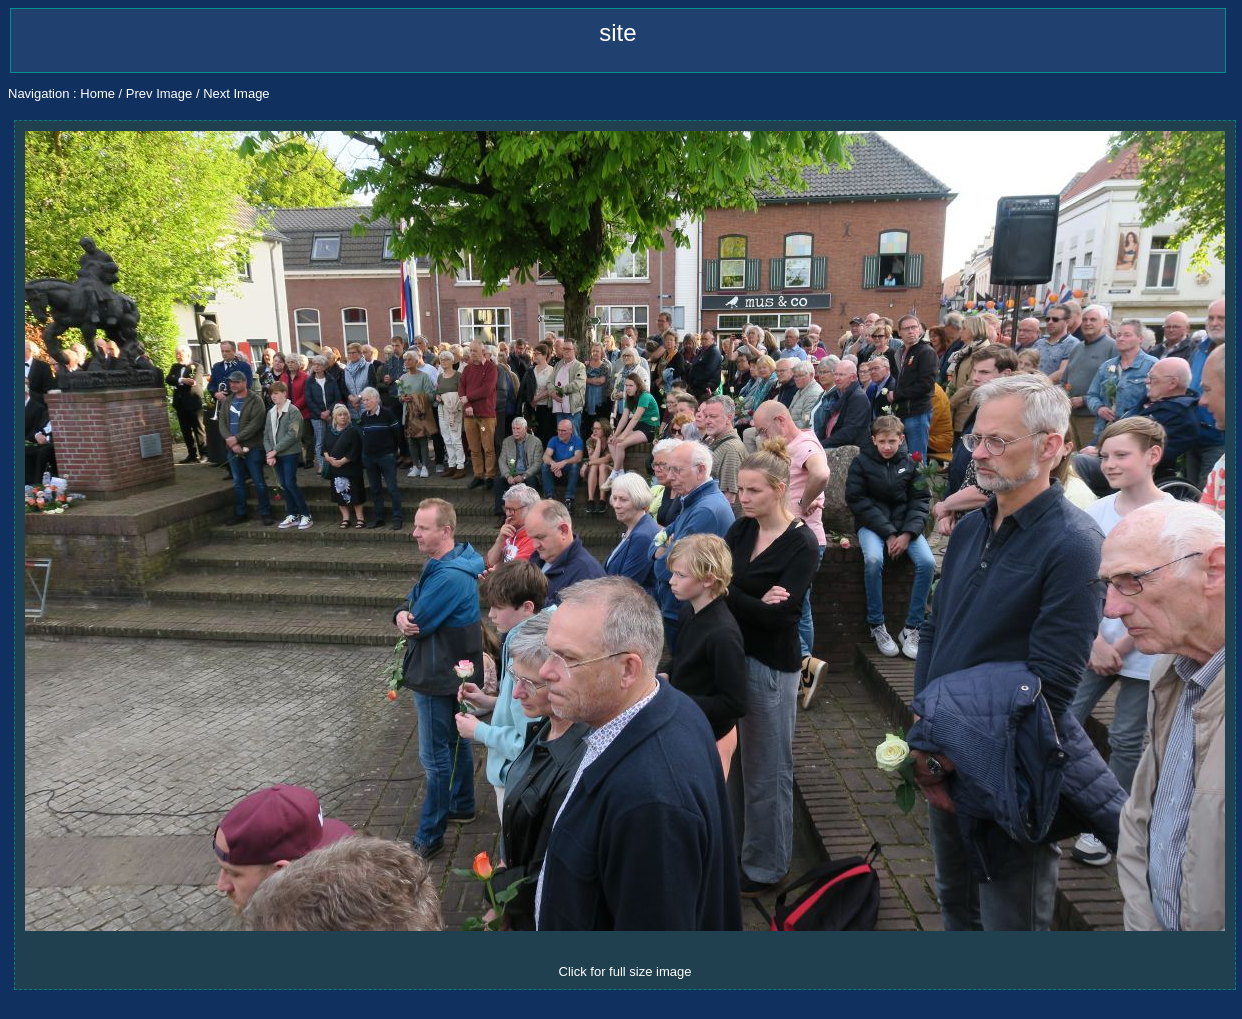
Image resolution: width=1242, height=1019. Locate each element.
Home (97, 93)
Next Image (236, 93)
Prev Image (159, 93)
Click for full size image (625, 971)
